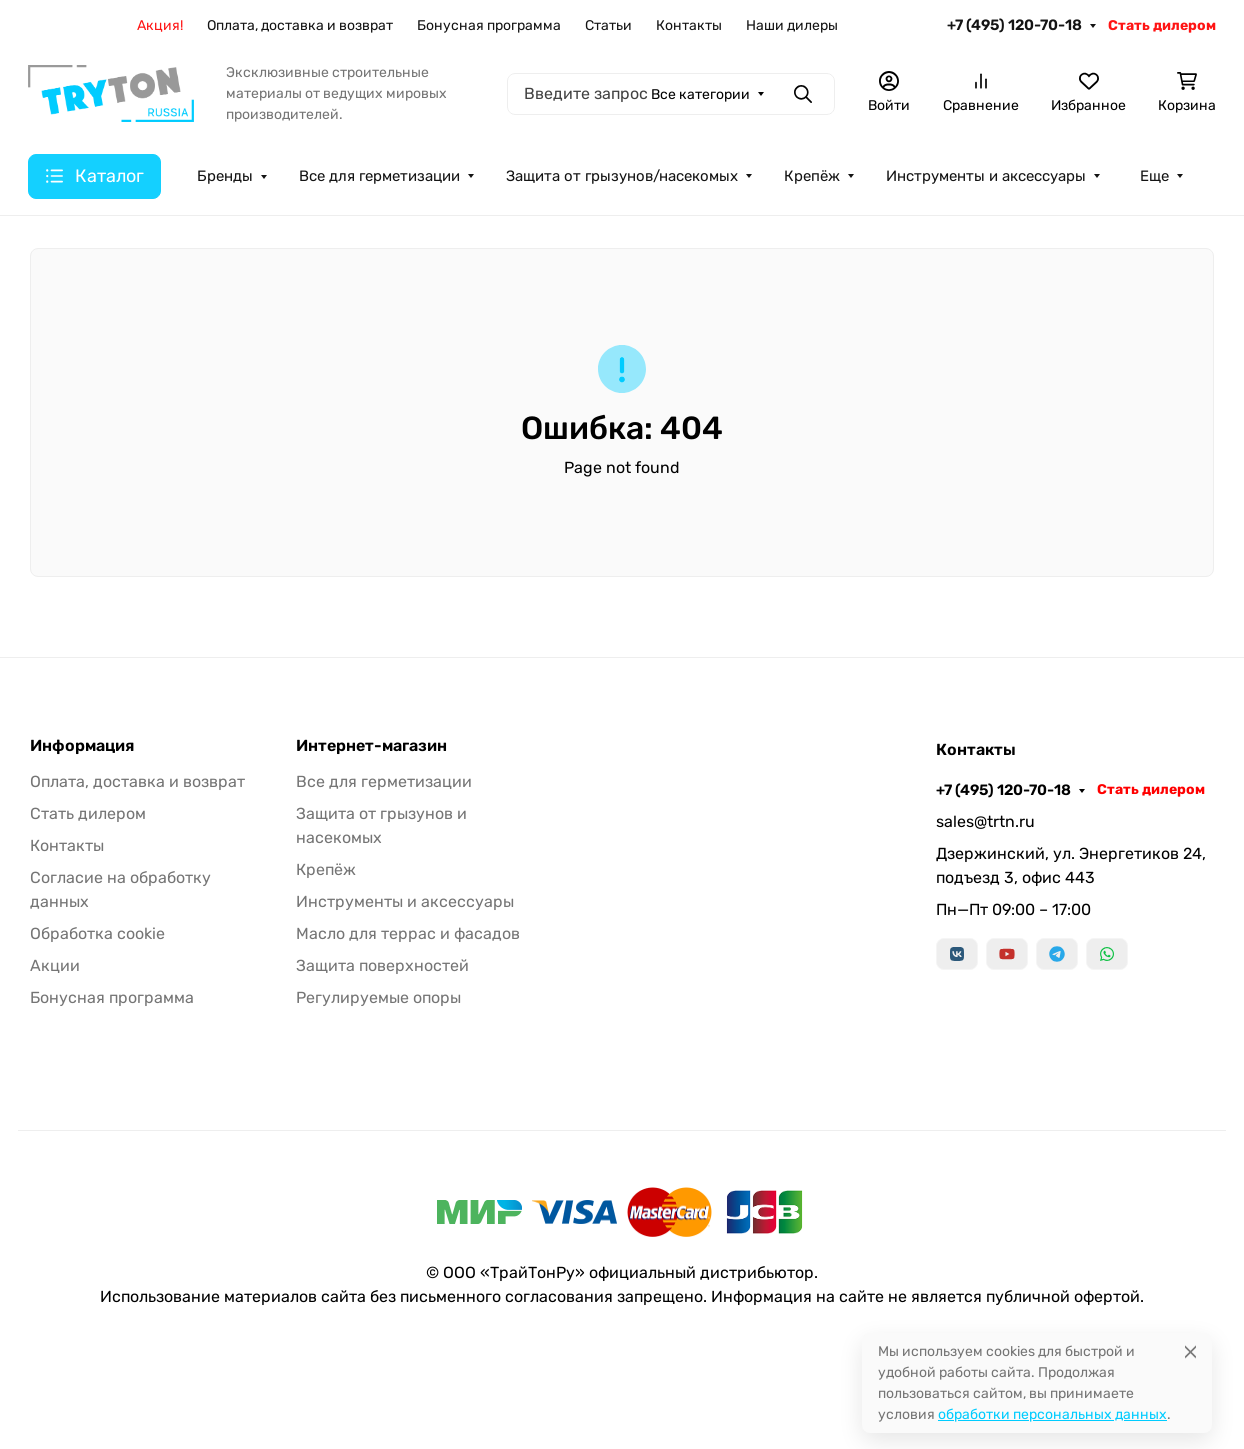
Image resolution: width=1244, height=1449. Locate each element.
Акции (55, 965)
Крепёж (326, 869)
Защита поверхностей (382, 965)
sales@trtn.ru (985, 821)
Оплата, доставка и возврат (137, 781)
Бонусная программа (112, 997)
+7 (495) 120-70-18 (1003, 790)
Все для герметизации (384, 781)
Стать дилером (88, 813)
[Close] (1190, 1351)
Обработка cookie (97, 933)
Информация (82, 746)
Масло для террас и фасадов (408, 933)
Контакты (67, 845)
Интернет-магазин (371, 746)
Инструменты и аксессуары (405, 901)
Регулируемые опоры (378, 997)
